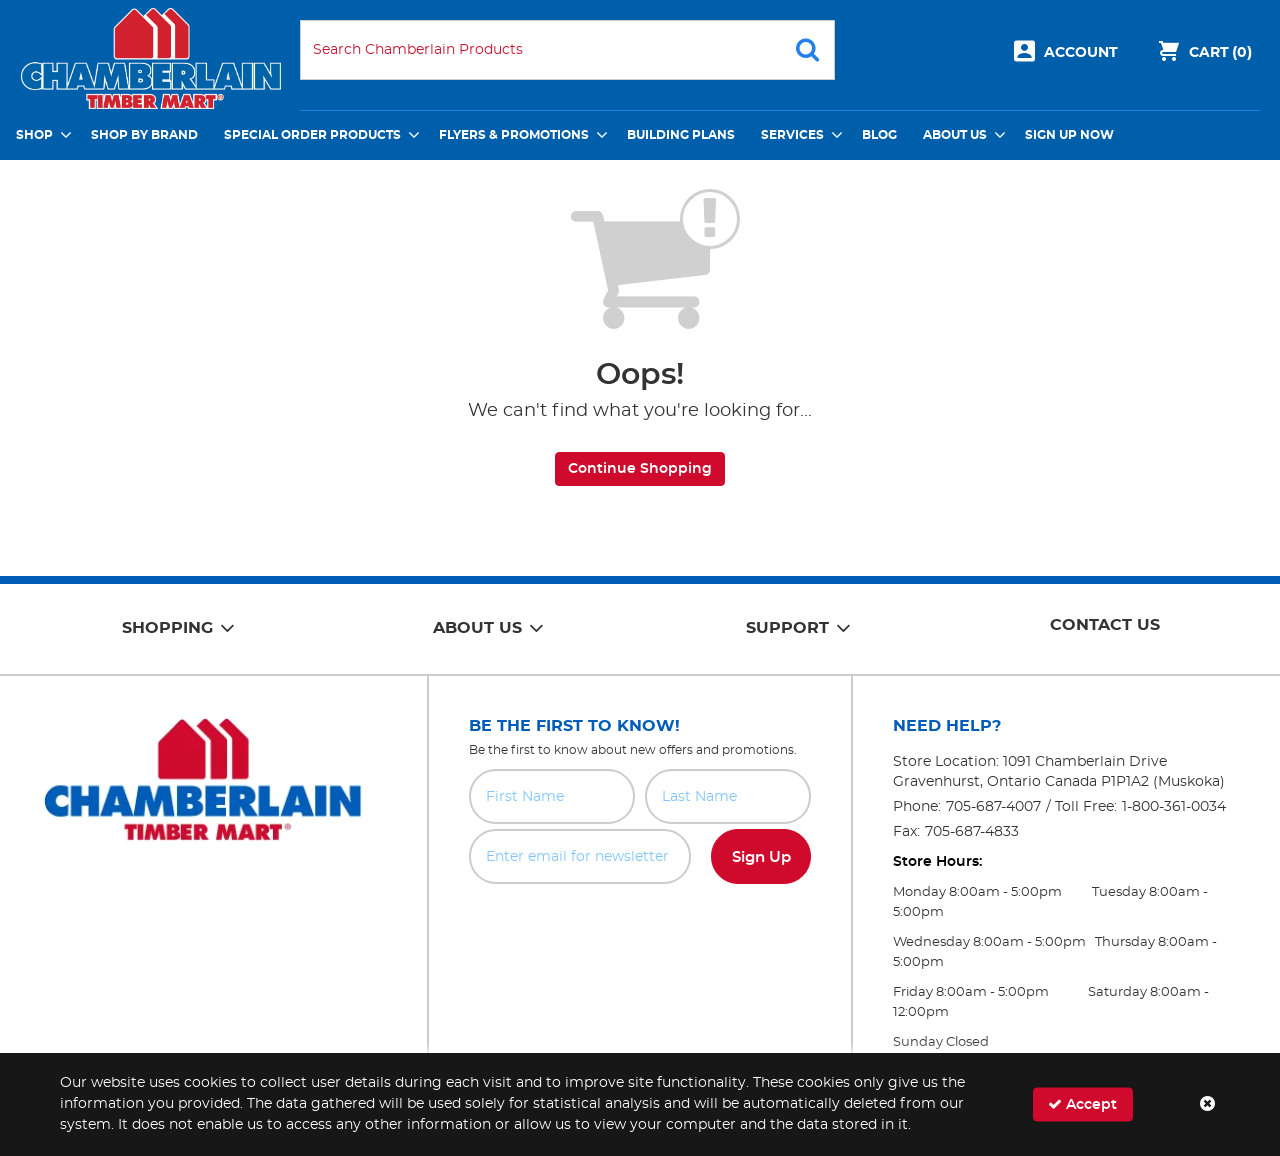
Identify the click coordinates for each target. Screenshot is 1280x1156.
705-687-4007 (993, 807)
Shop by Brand (144, 135)
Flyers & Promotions (514, 135)
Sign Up (761, 857)
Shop (34, 135)
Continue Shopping (640, 469)
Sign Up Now (1069, 135)
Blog (879, 135)
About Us (955, 135)
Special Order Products (312, 135)
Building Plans (681, 135)
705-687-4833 (972, 832)
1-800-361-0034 (1174, 807)
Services (792, 135)
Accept (1082, 1104)
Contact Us (1105, 625)
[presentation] (640, 928)
